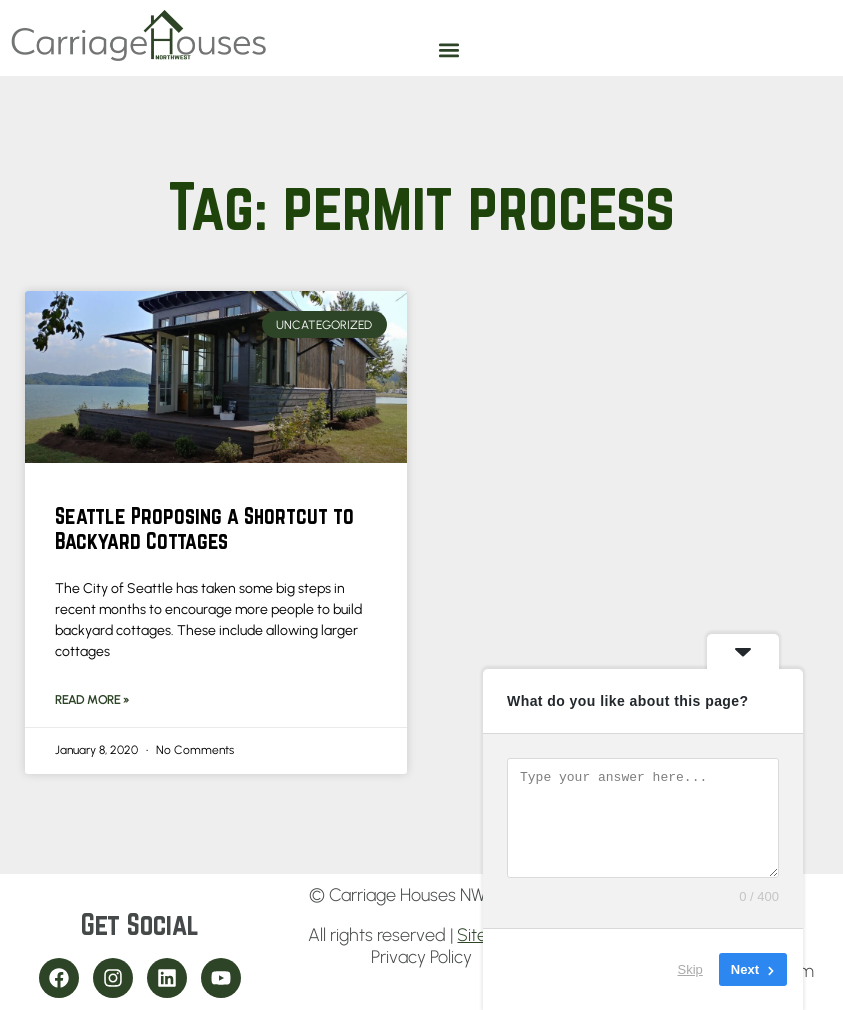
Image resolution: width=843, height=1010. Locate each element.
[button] (449, 49)
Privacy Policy (421, 957)
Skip (690, 969)
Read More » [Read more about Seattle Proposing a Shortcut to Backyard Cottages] (92, 700)
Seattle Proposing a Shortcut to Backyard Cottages (204, 528)
